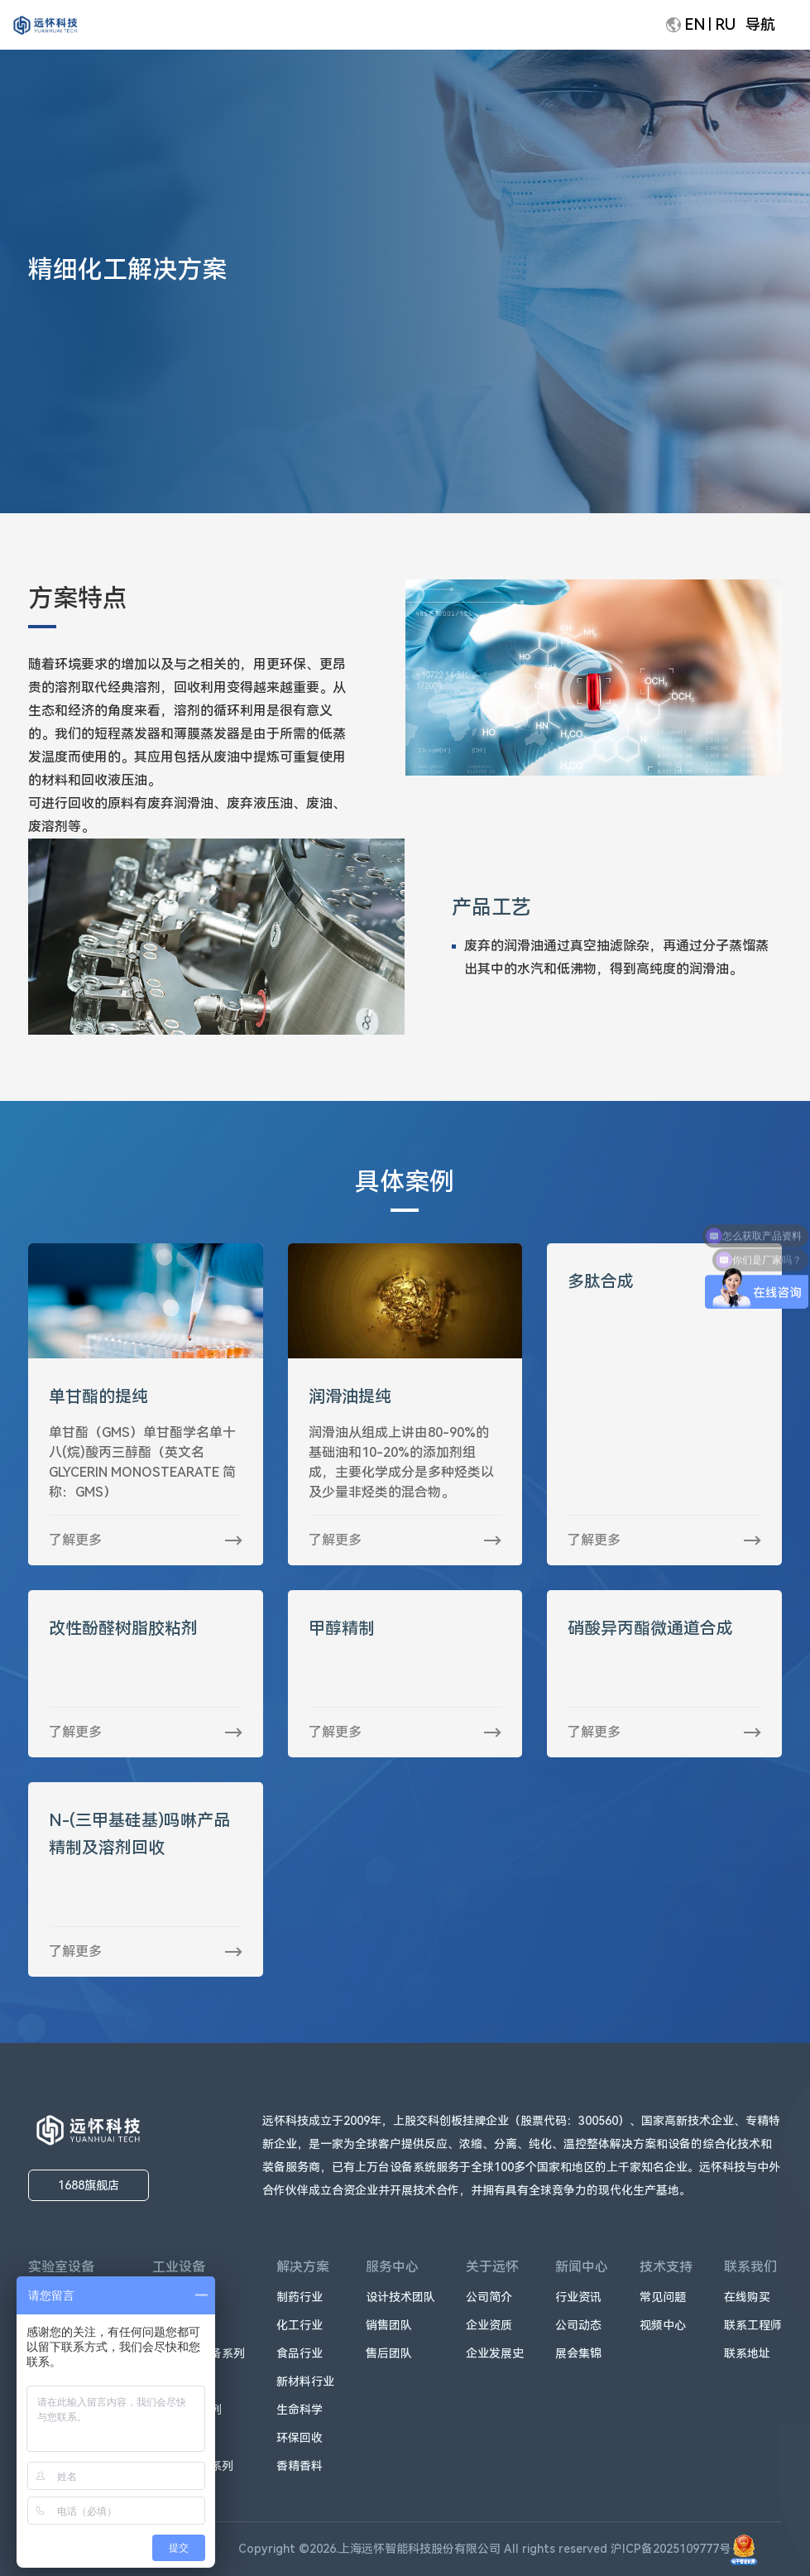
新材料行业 (305, 2381)
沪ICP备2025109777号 (684, 2549)
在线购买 (747, 2297)
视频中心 (663, 2325)
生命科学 (299, 2409)
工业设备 (178, 2267)
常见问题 (663, 2297)
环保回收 (299, 2437)
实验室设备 (61, 2267)
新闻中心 (581, 2267)
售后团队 (389, 2353)
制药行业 (299, 2297)
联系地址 (747, 2353)
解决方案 (302, 2267)
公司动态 (578, 2325)
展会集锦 (578, 2353)
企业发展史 (495, 2353)
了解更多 (75, 1540)
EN (694, 24)
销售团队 (389, 2325)
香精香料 (299, 2466)
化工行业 (299, 2325)
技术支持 (666, 2267)
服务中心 (392, 2267)
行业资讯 (578, 2297)
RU (725, 24)
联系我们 (750, 2267)
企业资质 (489, 2325)
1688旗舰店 (88, 2185)
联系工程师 (753, 2325)
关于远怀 (492, 2267)
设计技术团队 (400, 2297)
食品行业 (299, 2353)
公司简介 (489, 2297)
